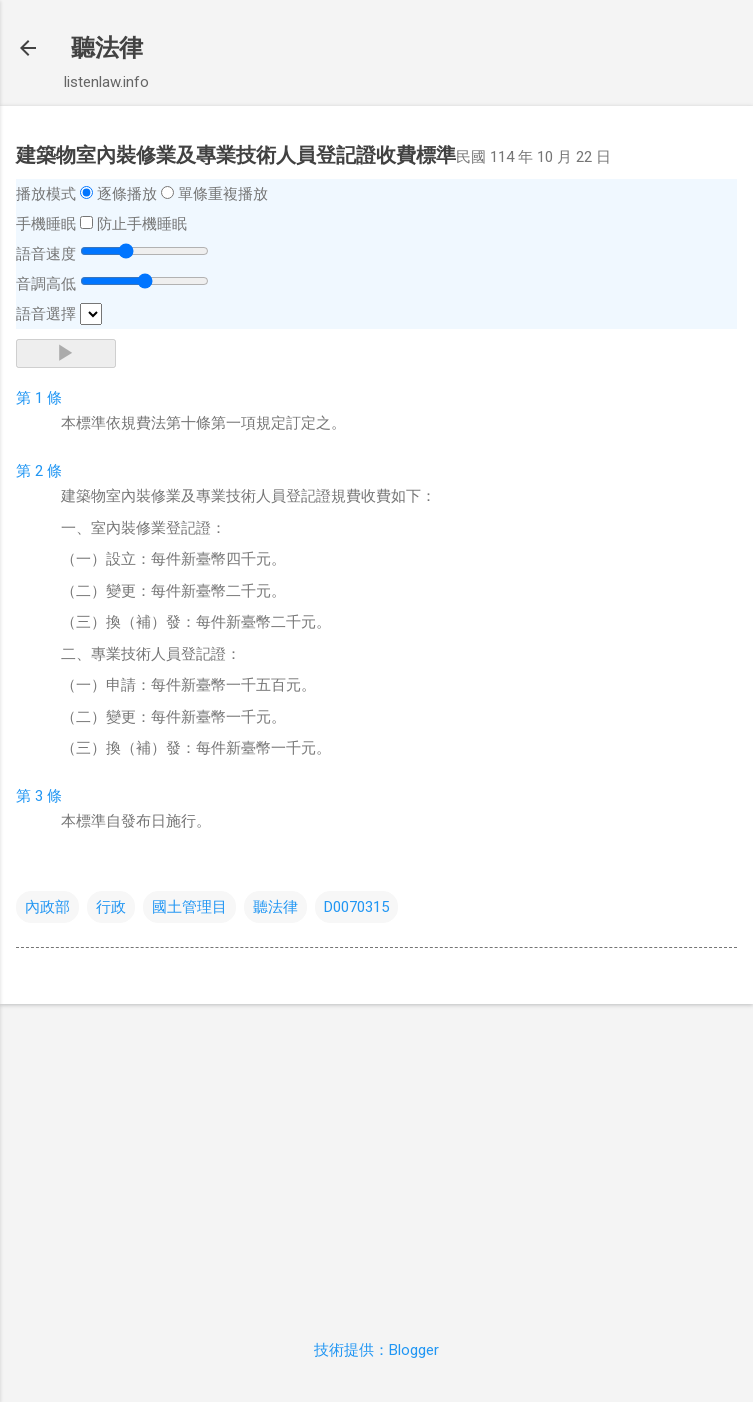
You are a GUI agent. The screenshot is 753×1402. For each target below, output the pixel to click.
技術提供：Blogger (376, 1350)
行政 (111, 907)
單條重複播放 (223, 194)
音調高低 (46, 284)
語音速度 (46, 254)
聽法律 (107, 48)
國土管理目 (189, 907)
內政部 (47, 907)
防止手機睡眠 (142, 224)
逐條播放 (127, 194)
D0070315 (356, 907)
